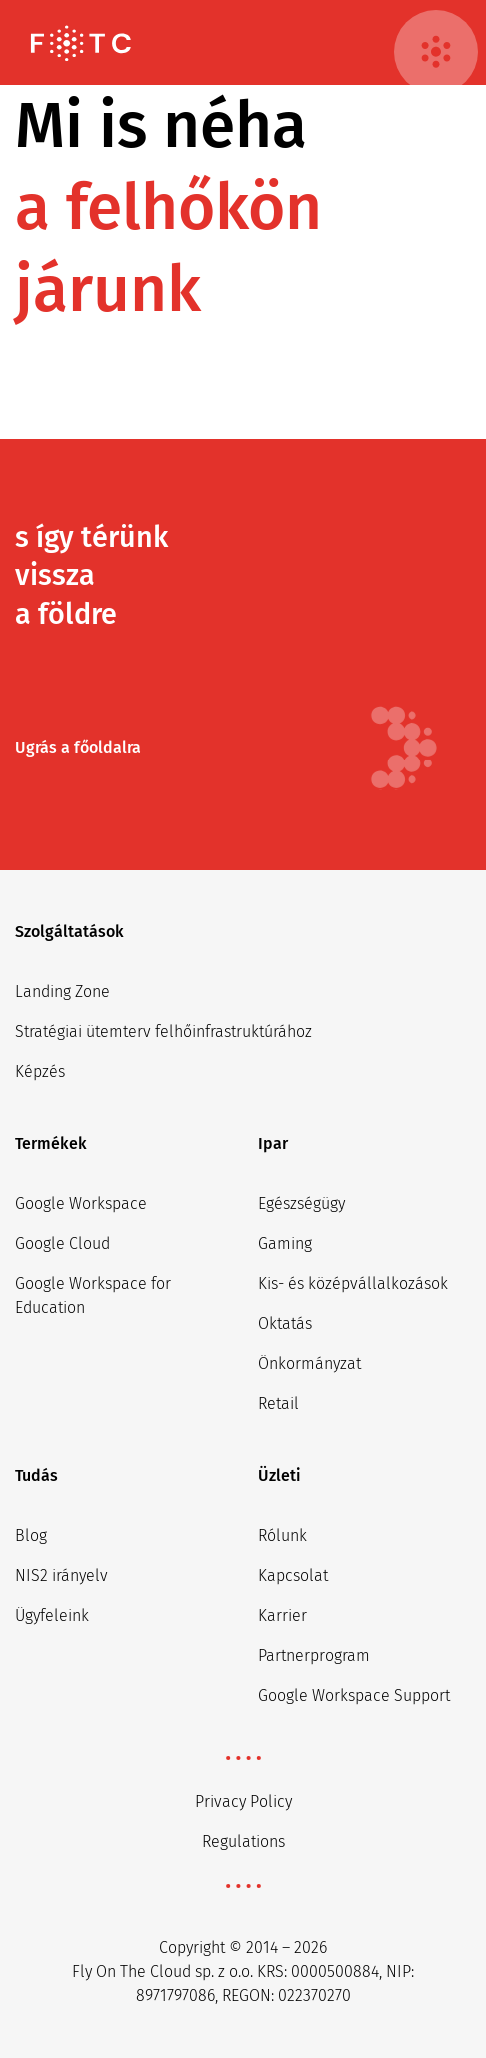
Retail (278, 1403)
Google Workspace (81, 1203)
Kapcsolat (293, 1575)
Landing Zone (62, 991)
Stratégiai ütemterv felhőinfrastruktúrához (163, 1031)
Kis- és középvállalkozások (353, 1283)
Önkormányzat (309, 1363)
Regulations (243, 1841)
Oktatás (285, 1323)
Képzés (40, 1071)
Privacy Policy (243, 1801)
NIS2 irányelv (61, 1575)
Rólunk (282, 1535)
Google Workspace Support (354, 1695)
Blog (31, 1535)
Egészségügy (301, 1203)
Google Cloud (62, 1243)
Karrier (282, 1615)
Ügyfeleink (52, 1615)
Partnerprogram (314, 1655)
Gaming (285, 1243)
